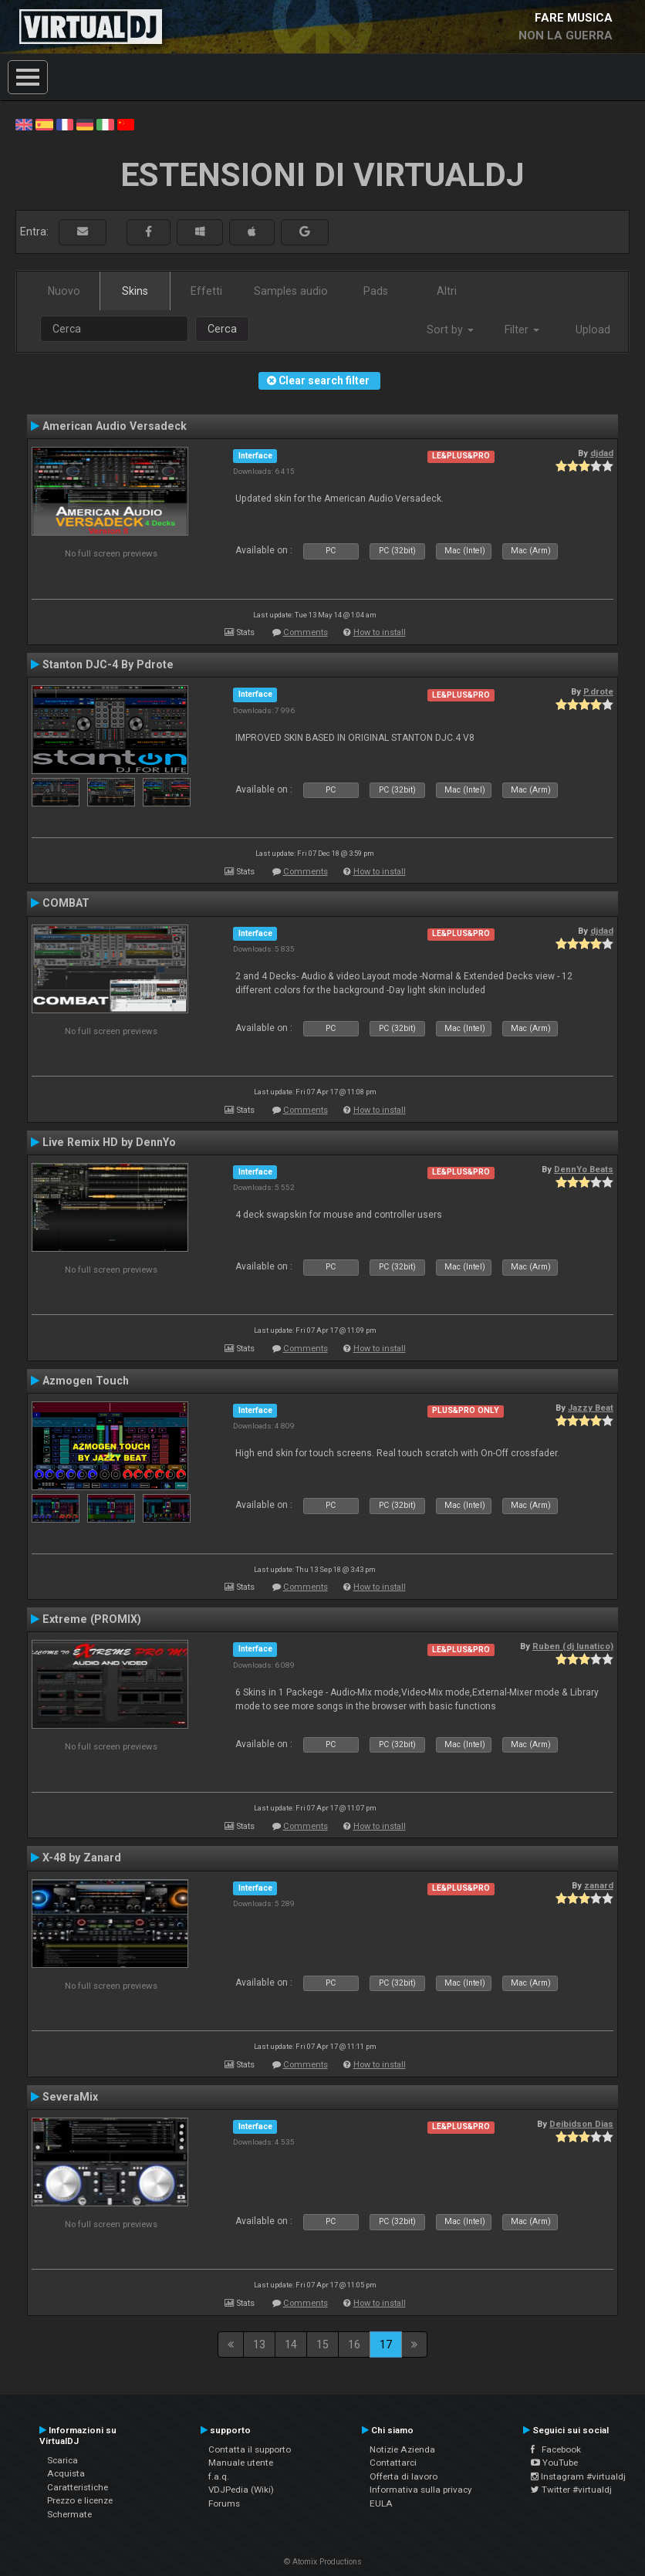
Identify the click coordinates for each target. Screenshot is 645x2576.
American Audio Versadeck (114, 426)
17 (386, 2344)
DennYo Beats (583, 1169)
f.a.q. (218, 2476)
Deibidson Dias (581, 2123)
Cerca (222, 329)
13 (259, 2344)
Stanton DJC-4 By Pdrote (108, 664)
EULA (381, 2503)
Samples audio (291, 291)
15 (322, 2344)
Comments (305, 632)
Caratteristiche (77, 2487)
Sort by (450, 329)
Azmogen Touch (85, 1380)
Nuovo (64, 291)
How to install (379, 632)
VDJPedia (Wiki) (241, 2489)
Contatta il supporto (249, 2449)
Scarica (62, 2460)
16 (354, 2344)
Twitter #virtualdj (571, 2489)
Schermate (69, 2514)
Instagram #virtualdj (578, 2476)
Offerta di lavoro (403, 2476)
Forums (224, 2503)
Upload (593, 329)
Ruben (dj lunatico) (572, 1646)
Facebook (556, 2449)
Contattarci (393, 2462)
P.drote (598, 691)
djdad (601, 453)
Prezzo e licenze (80, 2500)
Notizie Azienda (402, 2449)
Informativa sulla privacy (421, 2489)
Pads (375, 291)
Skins (135, 291)
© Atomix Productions (323, 2562)
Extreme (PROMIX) (91, 1619)
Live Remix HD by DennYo (109, 1142)
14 (291, 2344)
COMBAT (65, 903)
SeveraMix (70, 2097)
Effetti (206, 291)
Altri (447, 291)
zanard (598, 1885)
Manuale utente (240, 2462)
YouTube (554, 2462)
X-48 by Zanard (81, 1857)
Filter (522, 329)
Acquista (66, 2473)
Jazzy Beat (590, 1407)
